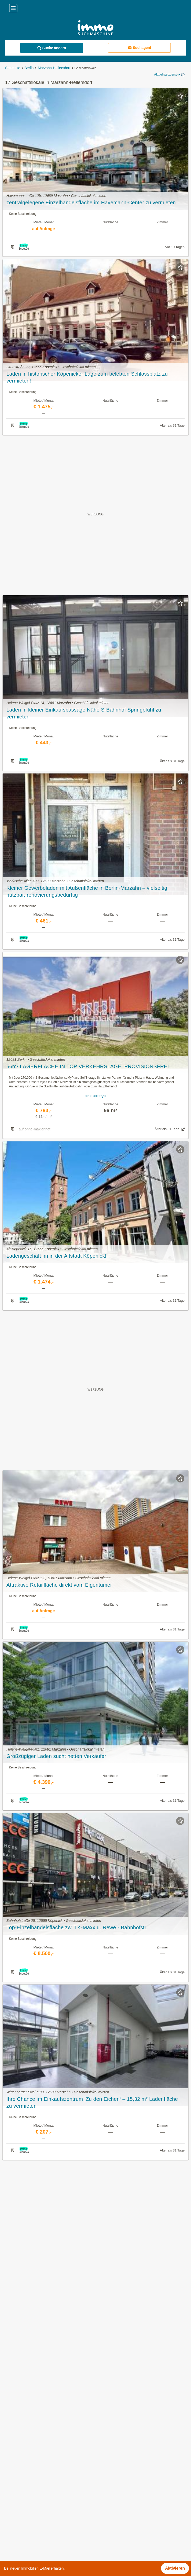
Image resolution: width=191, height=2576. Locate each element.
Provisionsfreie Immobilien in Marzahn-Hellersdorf (49, 2396)
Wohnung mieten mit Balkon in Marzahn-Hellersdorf (51, 2441)
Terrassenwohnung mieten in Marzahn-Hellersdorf (49, 2418)
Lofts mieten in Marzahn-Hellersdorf (36, 2452)
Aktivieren (175, 2568)
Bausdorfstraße (18, 2496)
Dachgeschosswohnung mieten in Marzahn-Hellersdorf (53, 2429)
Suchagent (139, 47)
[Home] (95, 28)
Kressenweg (15, 2552)
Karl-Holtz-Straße (20, 2529)
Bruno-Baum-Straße (22, 2507)
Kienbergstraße (18, 2541)
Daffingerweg (16, 2518)
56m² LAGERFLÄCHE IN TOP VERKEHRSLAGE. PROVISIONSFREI (87, 1066)
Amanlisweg (15, 2484)
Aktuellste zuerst (167, 75)
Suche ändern (51, 48)
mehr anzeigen (96, 1096)
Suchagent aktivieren (95, 2169)
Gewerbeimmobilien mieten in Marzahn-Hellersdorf (50, 2407)
